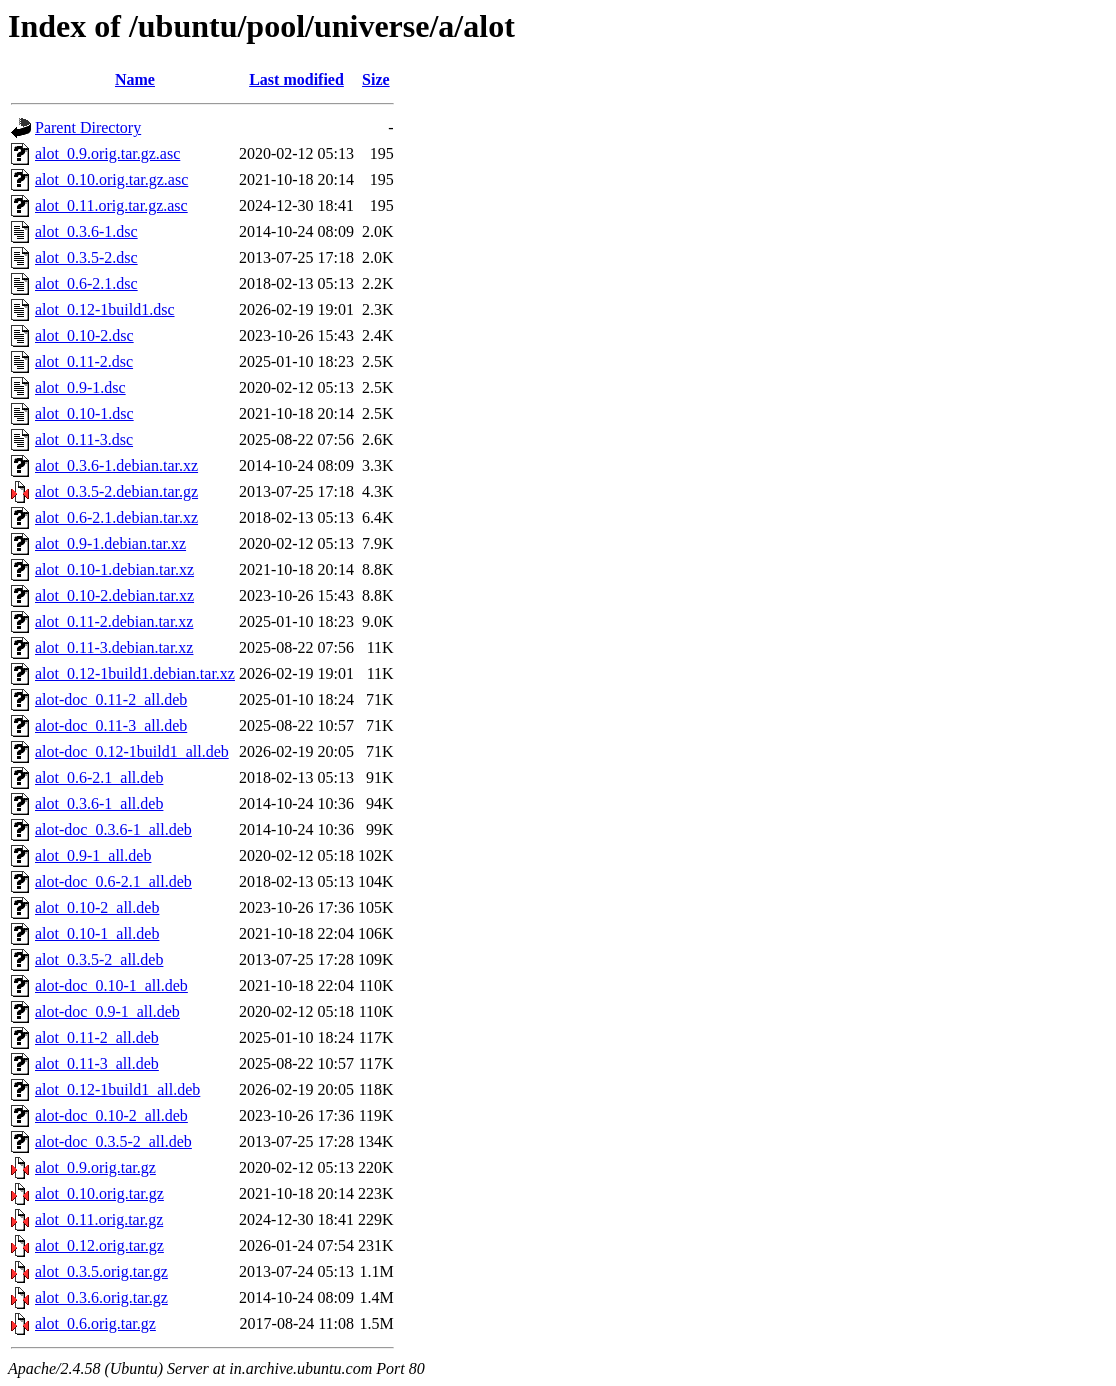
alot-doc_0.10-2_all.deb (111, 1115)
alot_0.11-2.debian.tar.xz (114, 621)
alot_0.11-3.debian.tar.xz (114, 647)
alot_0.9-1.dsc (80, 387)
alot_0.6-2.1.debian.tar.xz (116, 517)
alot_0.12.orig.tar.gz (99, 1245)
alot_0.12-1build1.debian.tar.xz (135, 673)
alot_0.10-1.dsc (84, 413)
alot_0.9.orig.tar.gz (95, 1167)
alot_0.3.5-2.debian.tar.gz (116, 491)
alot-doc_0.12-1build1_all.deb (132, 751)
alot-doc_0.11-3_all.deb (111, 725)
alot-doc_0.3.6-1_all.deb (113, 829)
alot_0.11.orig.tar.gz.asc (111, 205)
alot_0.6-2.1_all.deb (99, 777)
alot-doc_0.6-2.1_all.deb (113, 881)
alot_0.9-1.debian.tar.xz (110, 543)
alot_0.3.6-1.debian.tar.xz (116, 465)
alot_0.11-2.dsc (84, 361)
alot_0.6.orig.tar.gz (95, 1323)
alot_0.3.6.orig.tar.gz (101, 1297)
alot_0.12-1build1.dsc (105, 309)
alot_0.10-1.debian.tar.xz (114, 569)
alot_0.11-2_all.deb (97, 1037)
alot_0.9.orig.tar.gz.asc (107, 153)
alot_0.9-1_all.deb (93, 855)
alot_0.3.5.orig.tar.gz (101, 1271)
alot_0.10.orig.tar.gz (99, 1193)
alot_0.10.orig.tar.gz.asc (111, 179)
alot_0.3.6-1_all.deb (99, 803)
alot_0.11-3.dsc (84, 439)
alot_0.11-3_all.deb (97, 1063)
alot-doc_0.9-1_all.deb (107, 1011)
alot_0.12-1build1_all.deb (117, 1089)
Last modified (296, 79)
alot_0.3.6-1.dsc (86, 231)
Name (135, 79)
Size (376, 79)
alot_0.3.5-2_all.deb (99, 959)
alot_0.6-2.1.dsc (86, 283)
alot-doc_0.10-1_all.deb (111, 985)
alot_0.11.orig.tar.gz (99, 1219)
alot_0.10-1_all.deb (97, 933)
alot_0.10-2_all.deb (97, 907)
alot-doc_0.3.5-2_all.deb (113, 1141)
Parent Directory (88, 127)
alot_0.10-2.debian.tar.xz (114, 595)
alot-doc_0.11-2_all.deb (111, 699)
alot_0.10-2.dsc (84, 335)
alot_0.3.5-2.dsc (86, 257)
